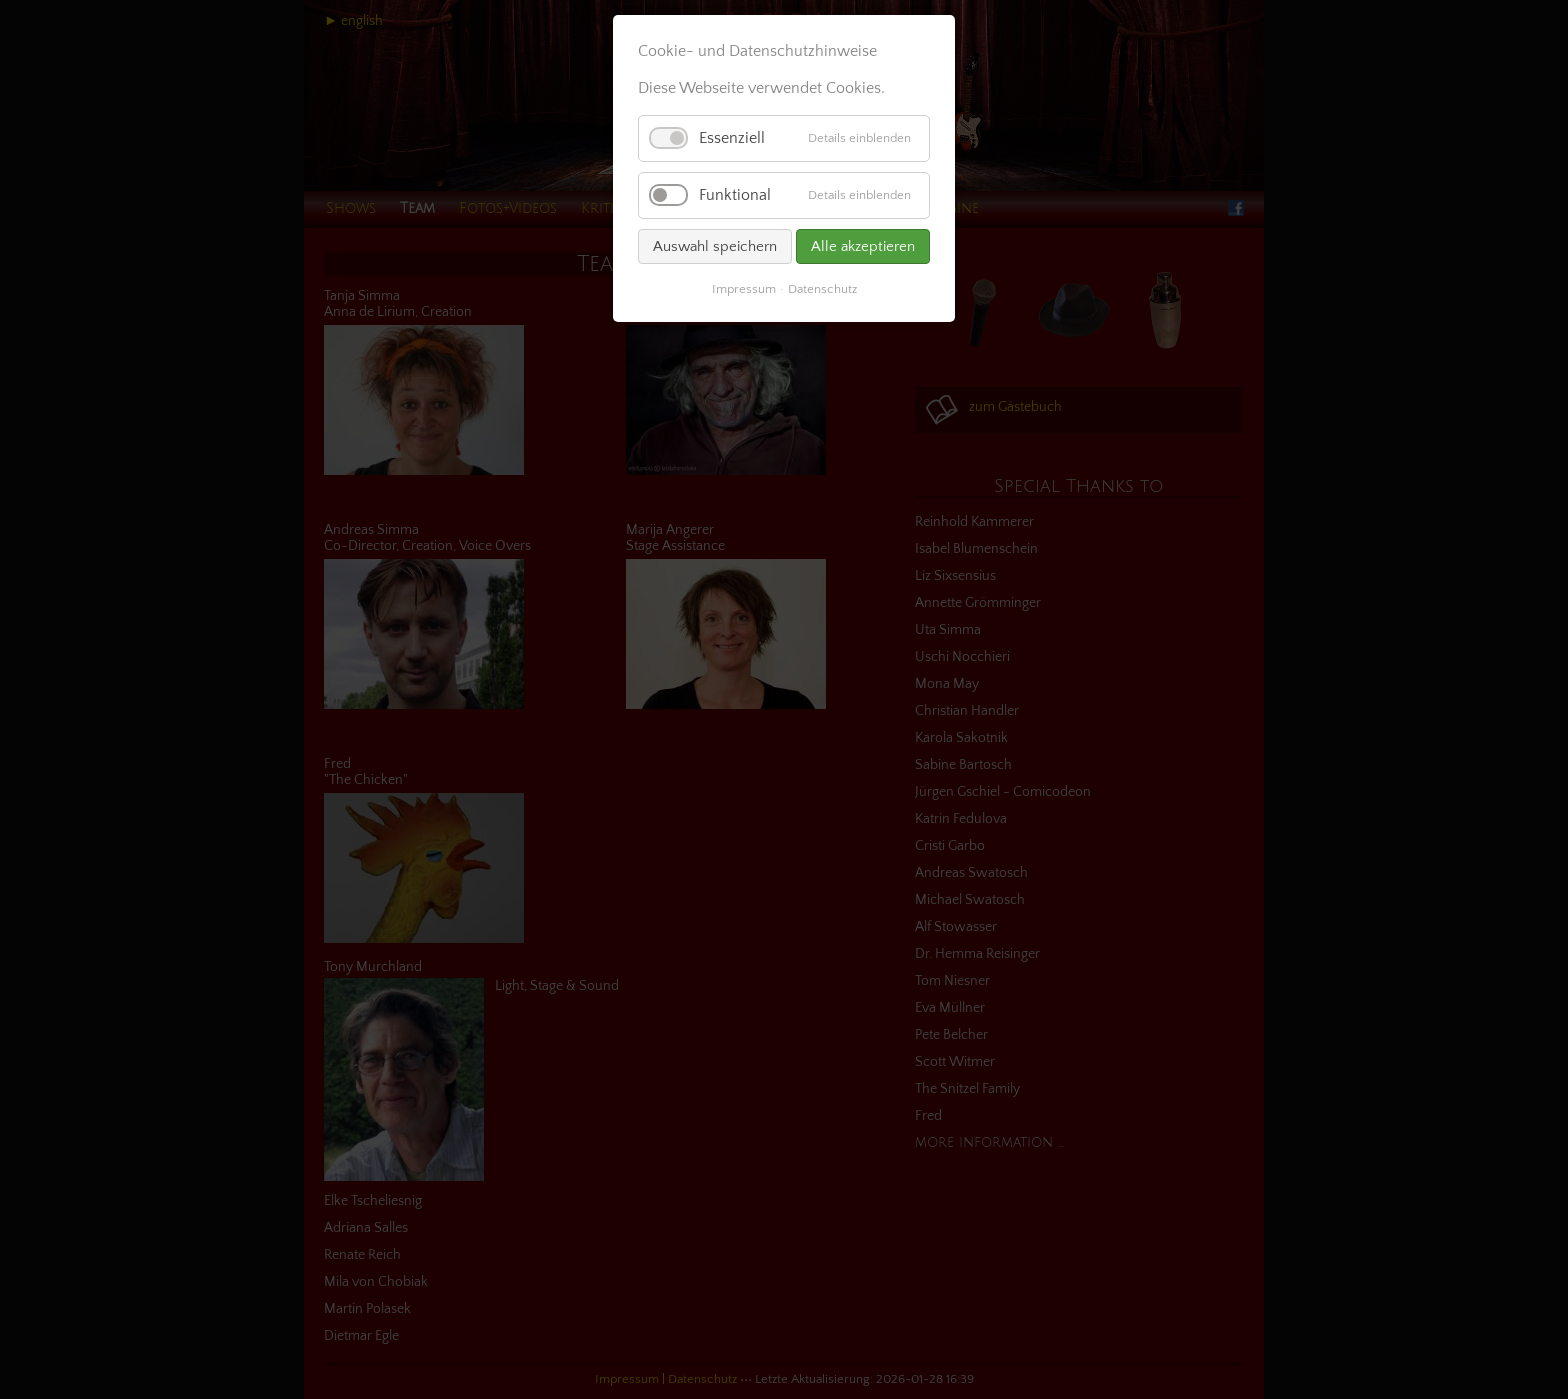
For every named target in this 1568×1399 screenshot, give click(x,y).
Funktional (735, 195)
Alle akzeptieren (863, 246)
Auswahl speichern (715, 246)
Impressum (744, 289)
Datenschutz (822, 289)
